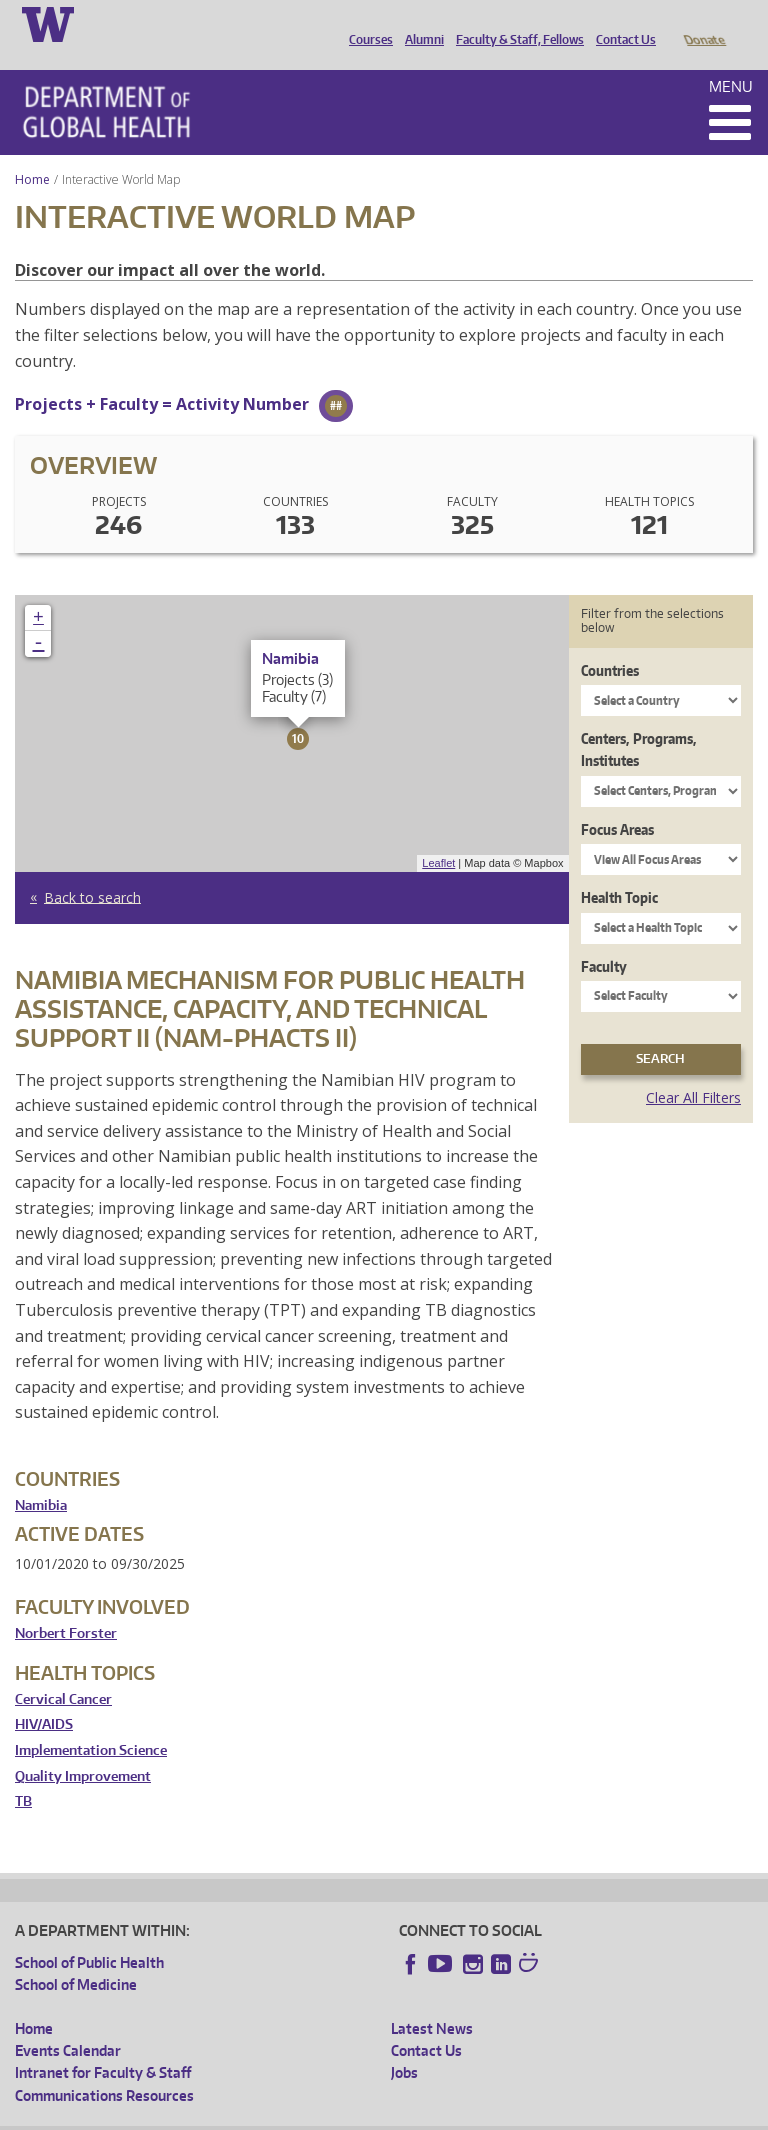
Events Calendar (68, 2022)
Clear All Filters (693, 1069)
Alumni (419, 23)
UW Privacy (280, 2114)
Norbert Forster (66, 1605)
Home (32, 151)
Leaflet (438, 835)
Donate (703, 23)
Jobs (404, 2044)
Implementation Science (91, 1722)
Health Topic (619, 869)
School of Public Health (89, 1934)
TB (23, 1773)
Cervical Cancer (63, 1671)
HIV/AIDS (44, 1696)
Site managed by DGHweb (480, 2114)
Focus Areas (617, 801)
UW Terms (361, 2114)
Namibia (41, 1477)
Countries (610, 642)
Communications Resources (104, 2067)
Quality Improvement (83, 1748)
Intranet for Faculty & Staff (103, 2044)
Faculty (604, 938)
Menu (731, 58)
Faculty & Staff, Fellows (515, 23)
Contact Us (621, 23)
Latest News (432, 2000)
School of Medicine (76, 1956)
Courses (366, 23)
